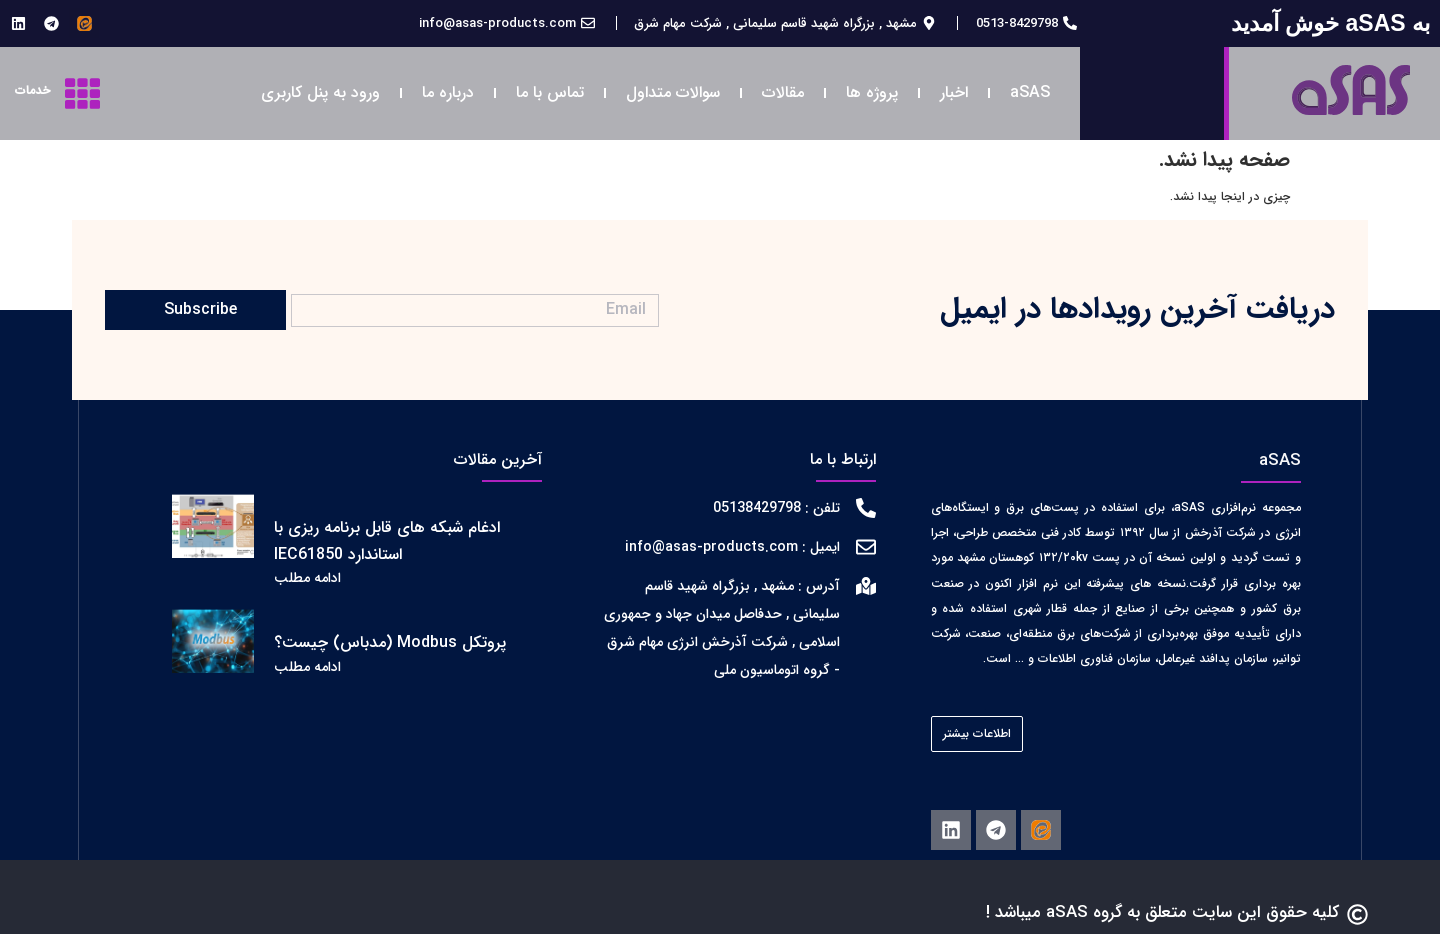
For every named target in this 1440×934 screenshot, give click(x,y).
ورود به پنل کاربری (320, 92)
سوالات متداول (673, 92)
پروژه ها (872, 92)
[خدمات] (82, 93)
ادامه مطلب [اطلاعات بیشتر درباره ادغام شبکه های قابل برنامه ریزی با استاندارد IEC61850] (307, 578)
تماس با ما (550, 92)
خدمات (32, 90)
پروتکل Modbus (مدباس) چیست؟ (390, 642)
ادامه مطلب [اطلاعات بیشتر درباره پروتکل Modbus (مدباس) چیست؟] (307, 667)
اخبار (954, 92)
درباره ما (448, 92)
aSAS (1030, 92)
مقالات (783, 92)
